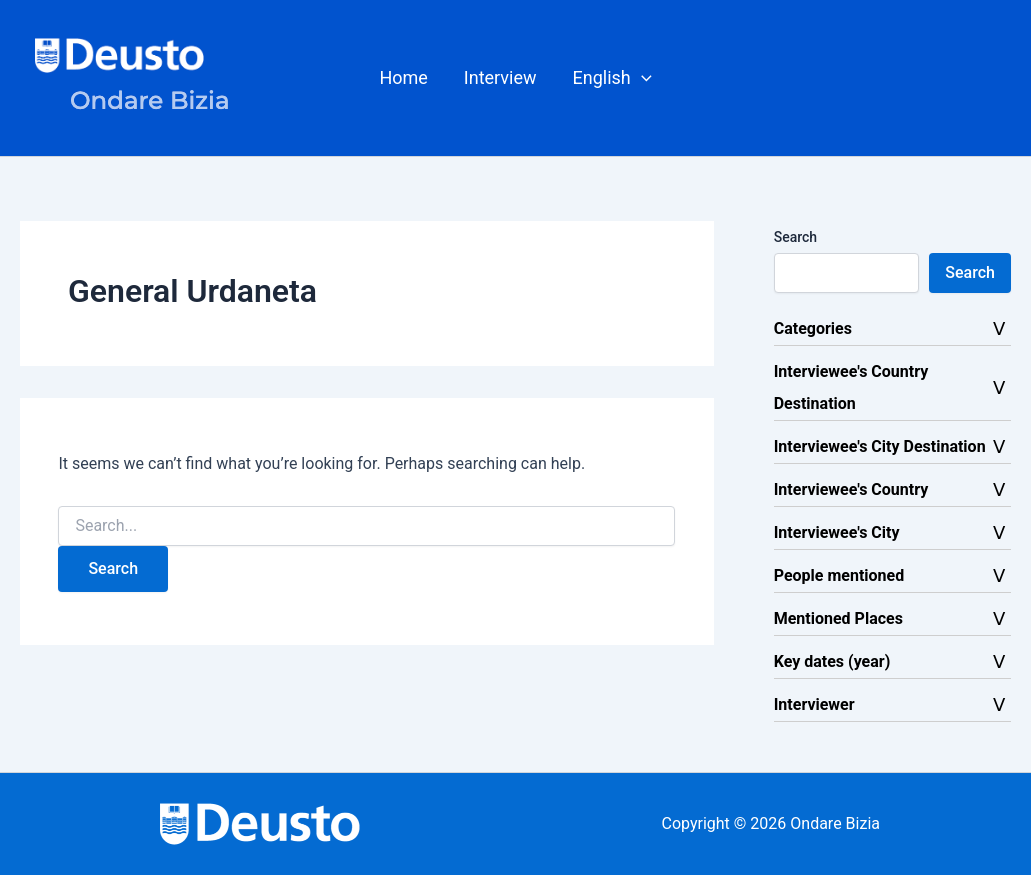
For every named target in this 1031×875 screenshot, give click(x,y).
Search (795, 237)
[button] (612, 78)
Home (403, 77)
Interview (500, 77)
